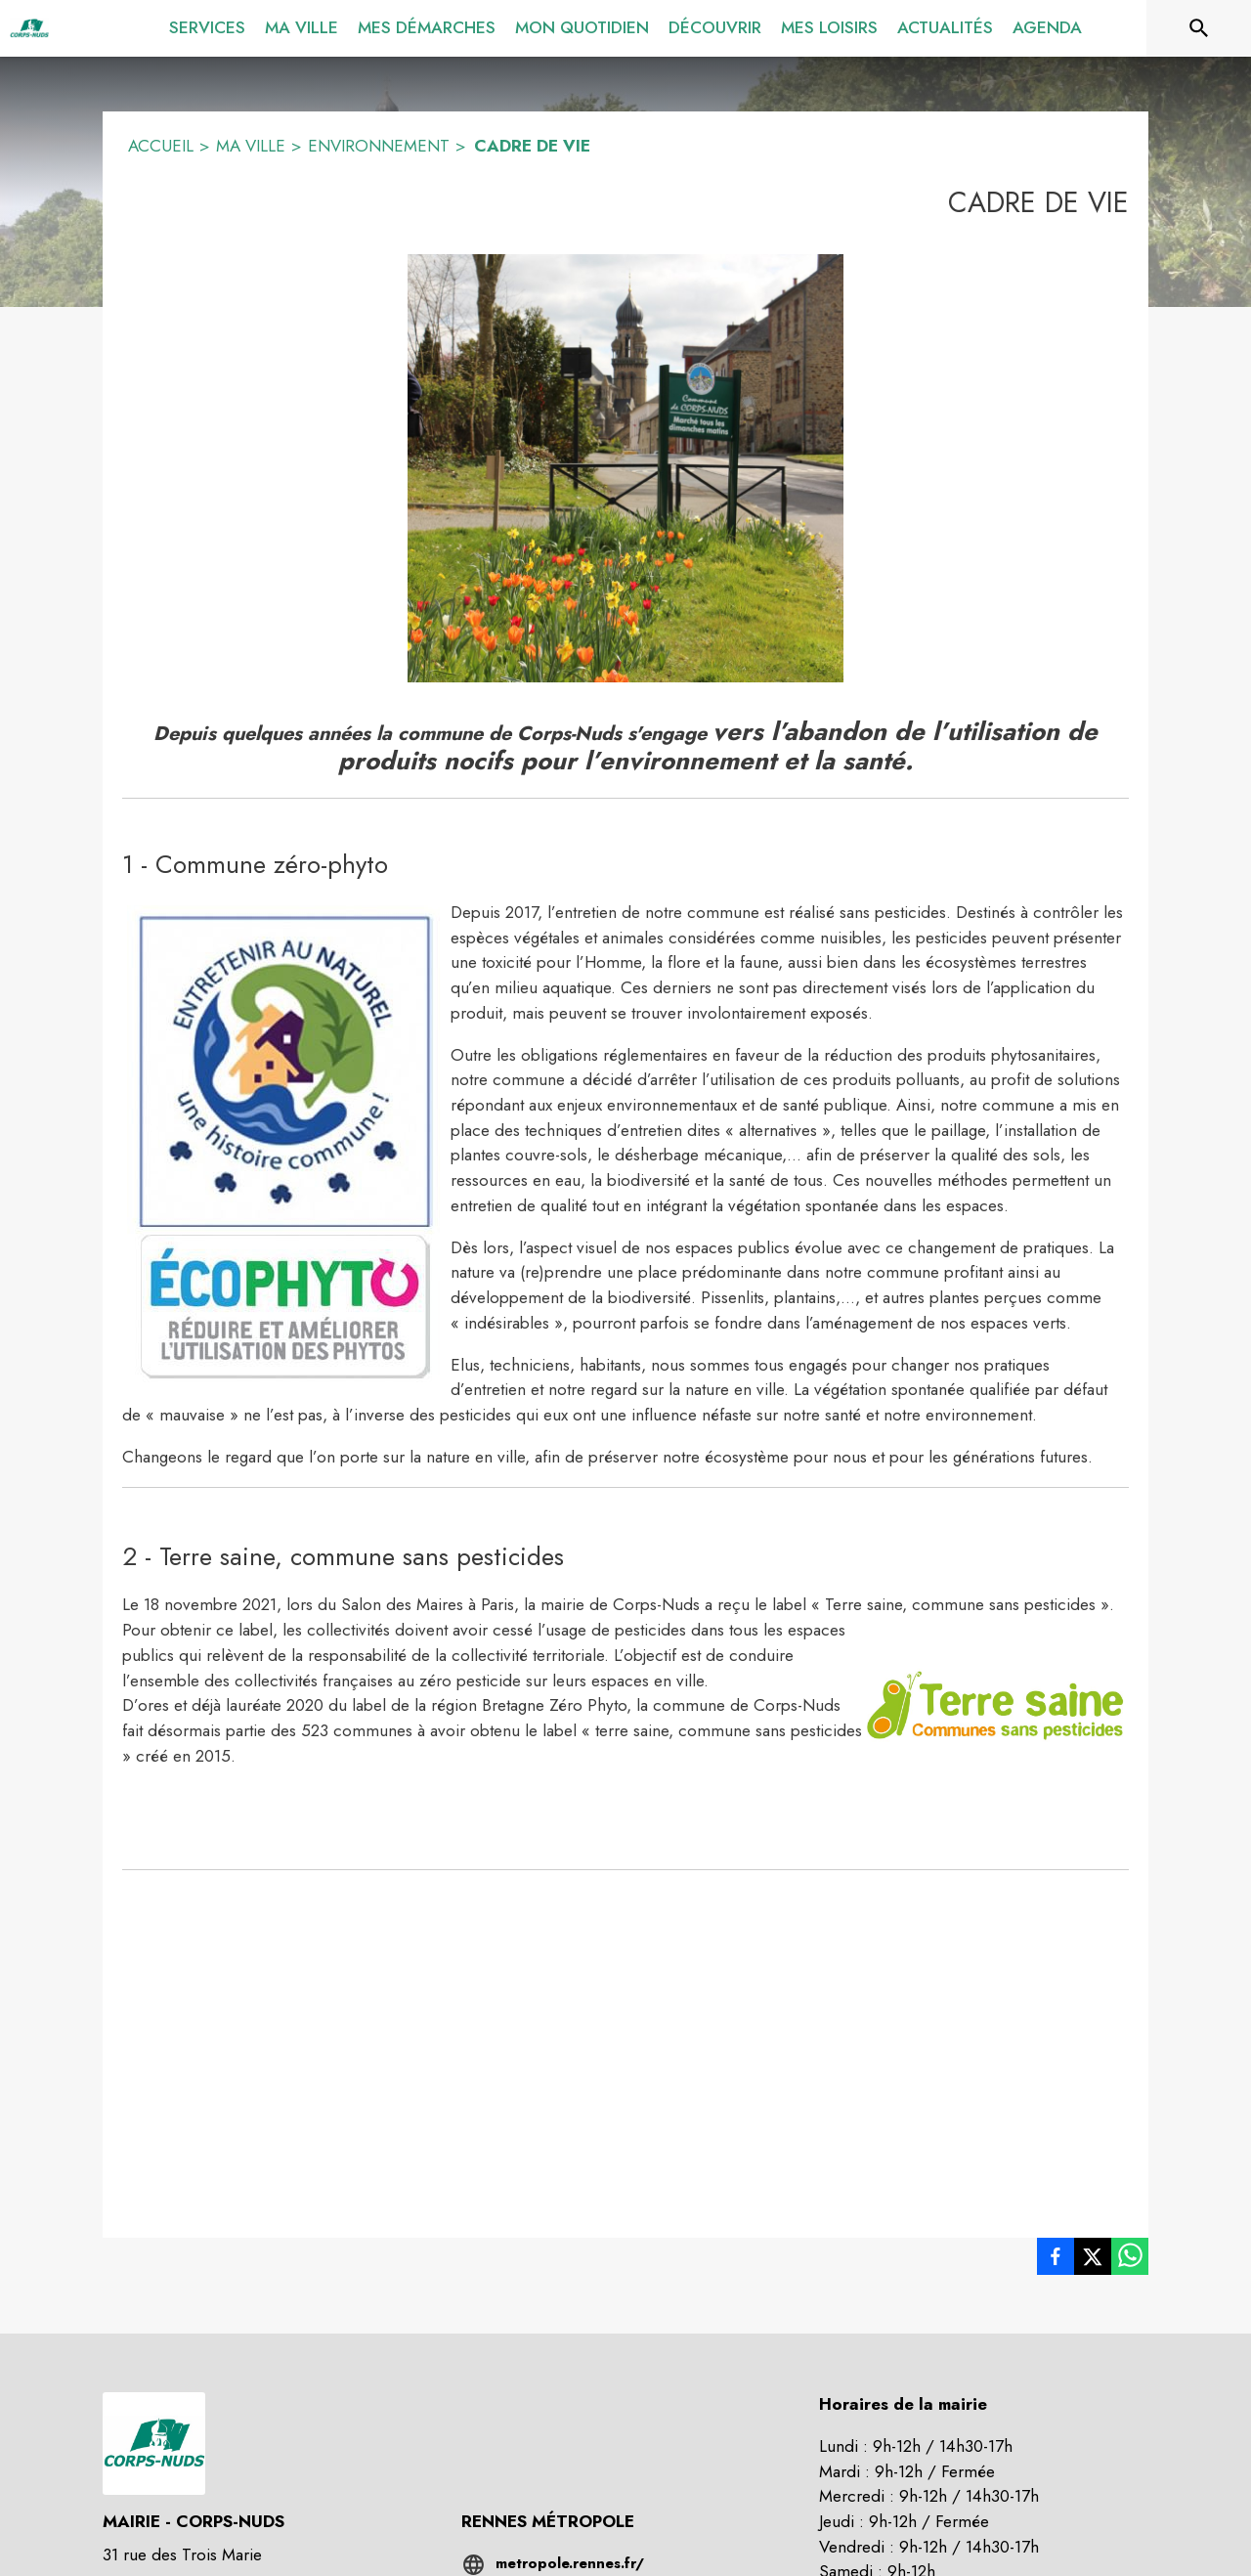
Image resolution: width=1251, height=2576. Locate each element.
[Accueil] (29, 28)
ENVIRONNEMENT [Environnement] (379, 145)
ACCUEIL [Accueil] (161, 145)
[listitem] (1055, 2260)
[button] (625, 468)
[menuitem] (207, 24)
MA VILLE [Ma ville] (250, 145)
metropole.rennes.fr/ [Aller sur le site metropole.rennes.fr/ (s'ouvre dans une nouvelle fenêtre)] (570, 2563)
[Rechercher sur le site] (1199, 28)
